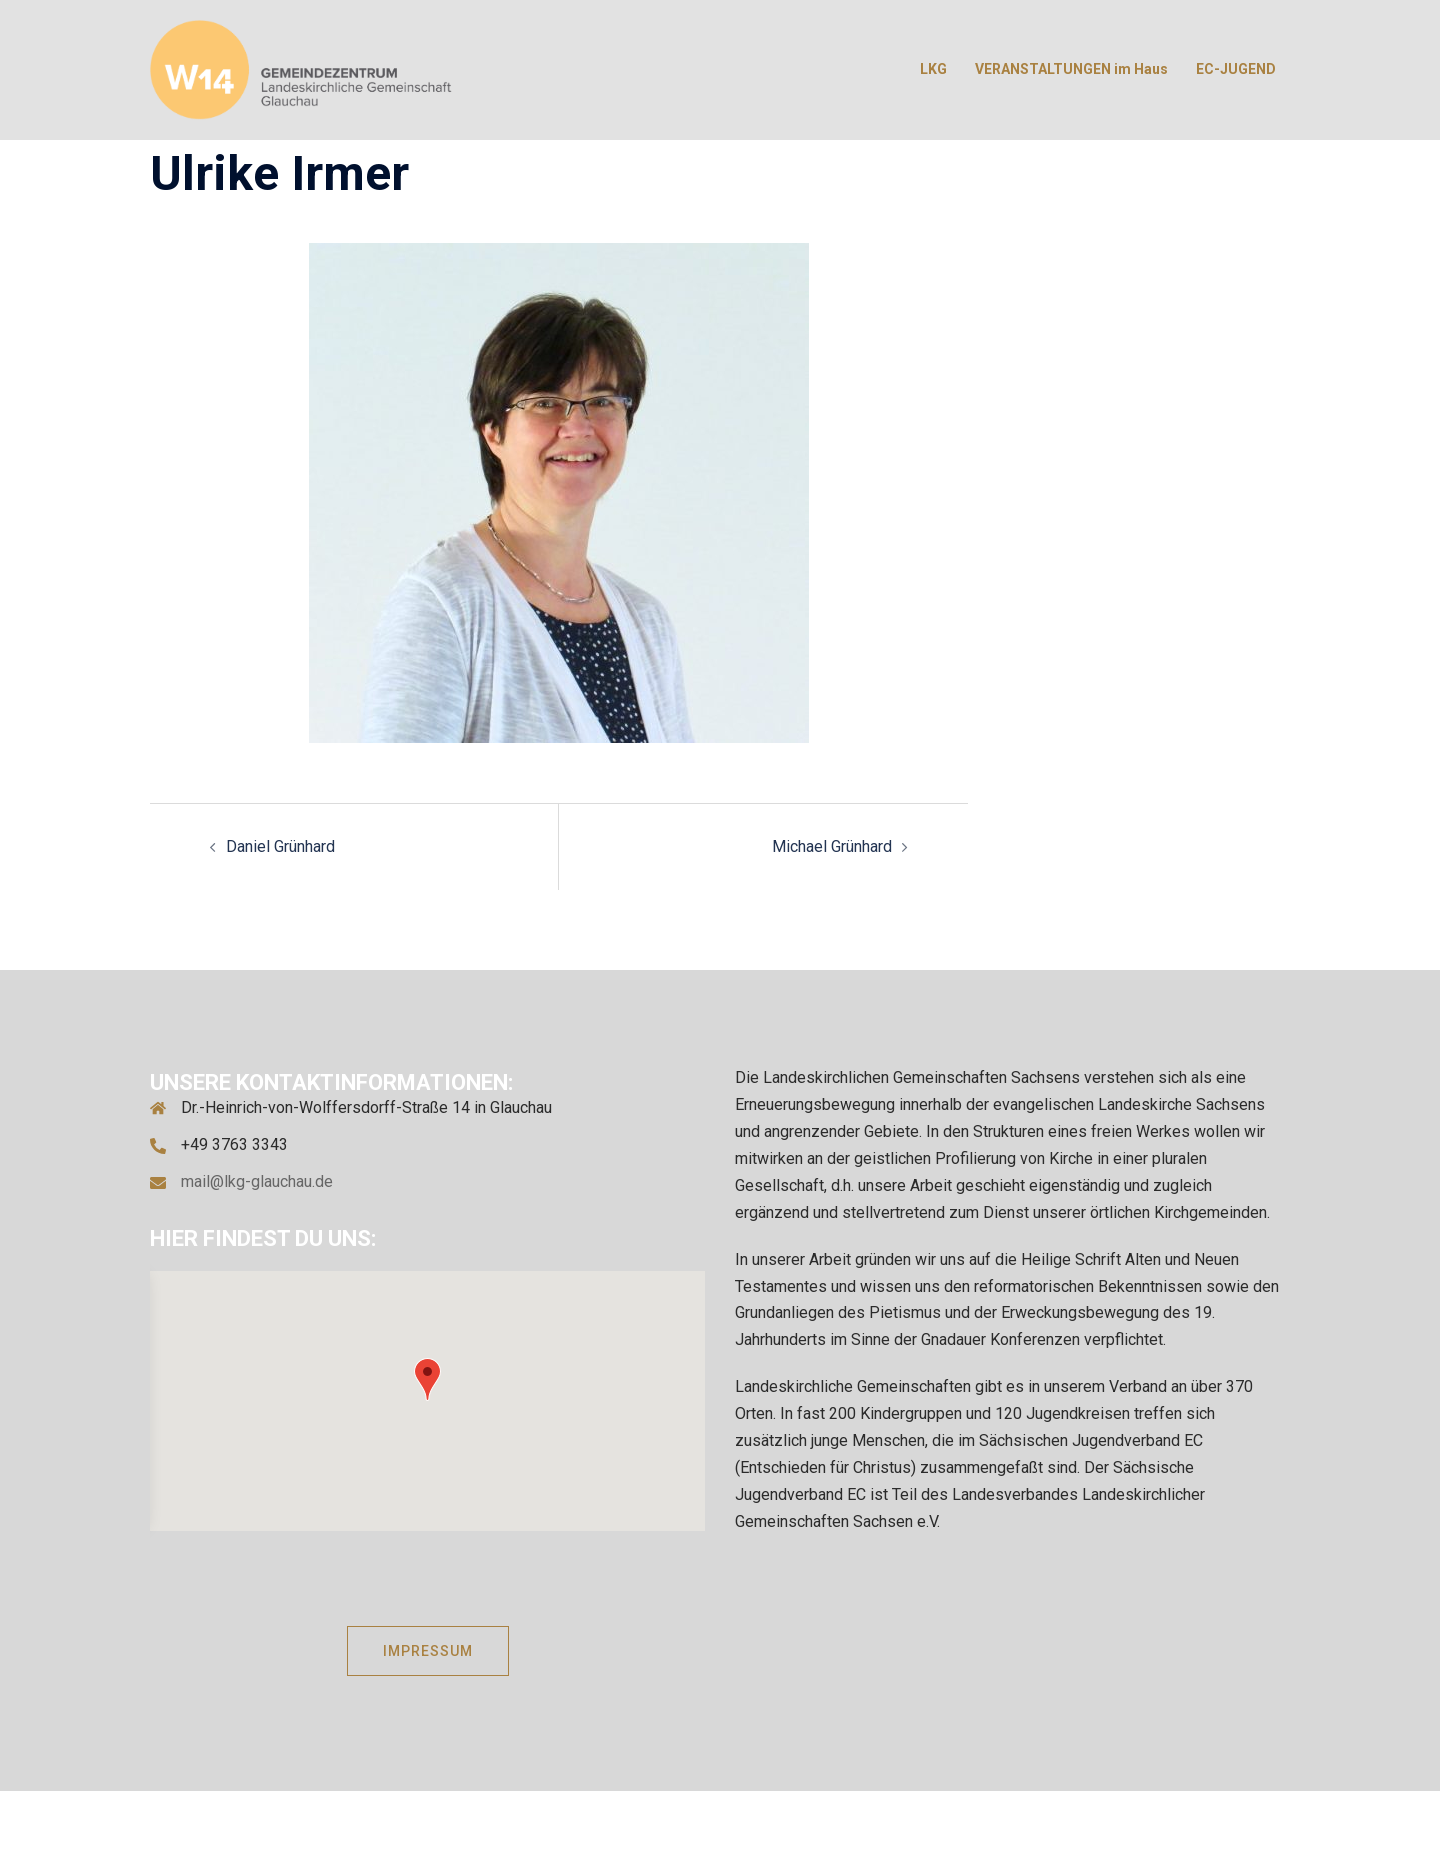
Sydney (675, 1823)
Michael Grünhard (832, 846)
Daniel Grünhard (280, 846)
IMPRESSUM (428, 1651)
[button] (427, 1379)
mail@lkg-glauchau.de (257, 1181)
